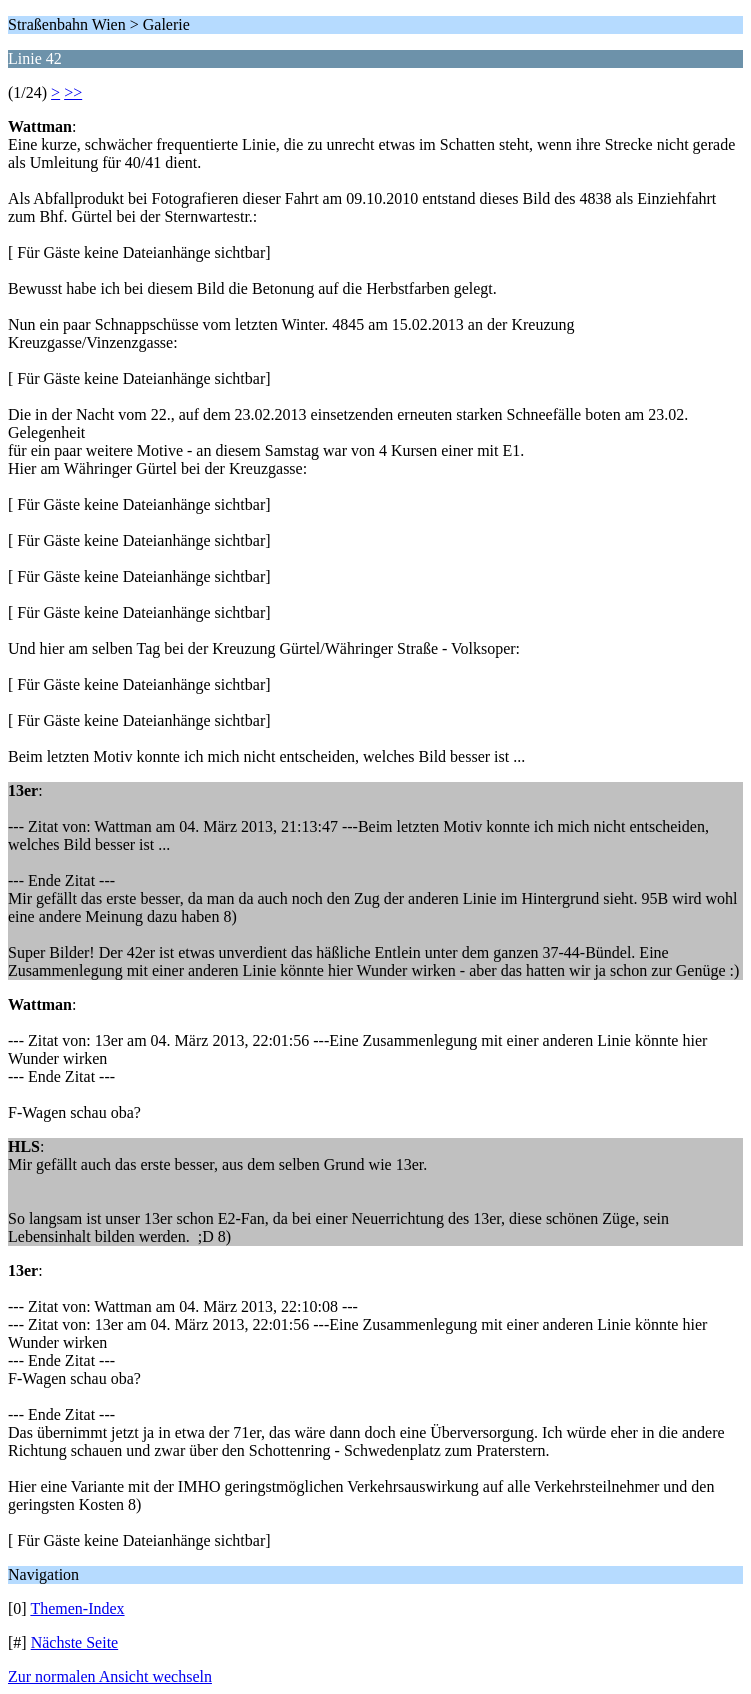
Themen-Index (77, 1608)
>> (73, 92)
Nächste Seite (75, 1642)
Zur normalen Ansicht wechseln (110, 1676)
